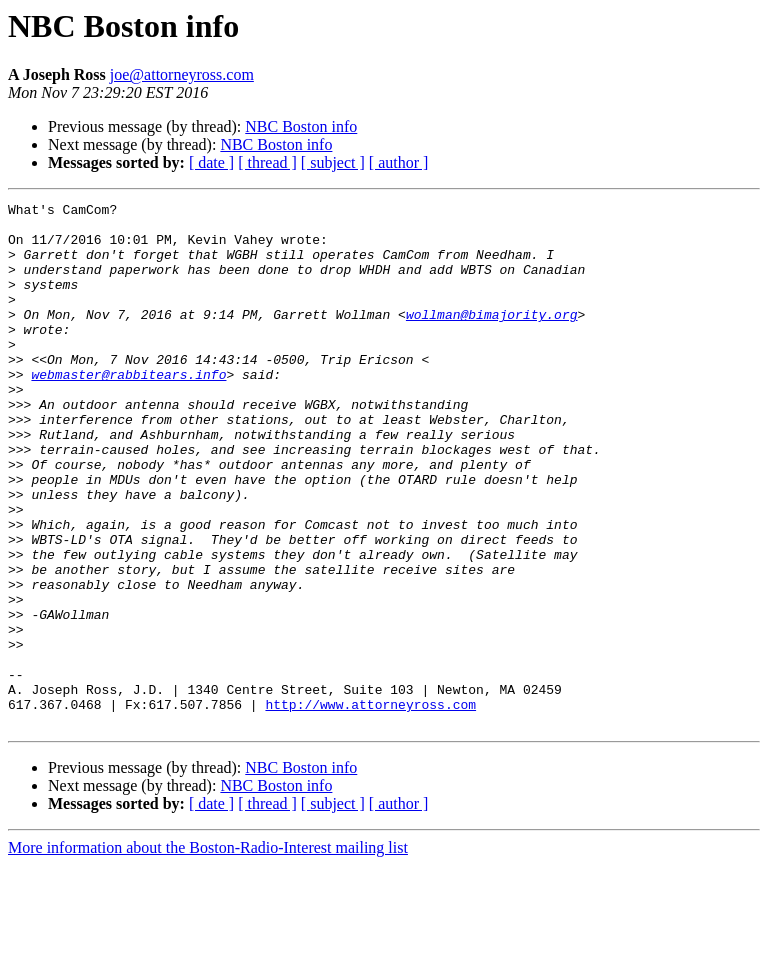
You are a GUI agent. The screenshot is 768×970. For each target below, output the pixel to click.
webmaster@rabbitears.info (128, 410)
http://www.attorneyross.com (370, 806)
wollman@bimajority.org (492, 338)
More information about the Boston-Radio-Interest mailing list (208, 952)
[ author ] (399, 162)
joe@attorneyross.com (182, 74)
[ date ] (211, 162)
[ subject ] (333, 162)
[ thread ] (267, 162)
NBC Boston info (301, 126)
